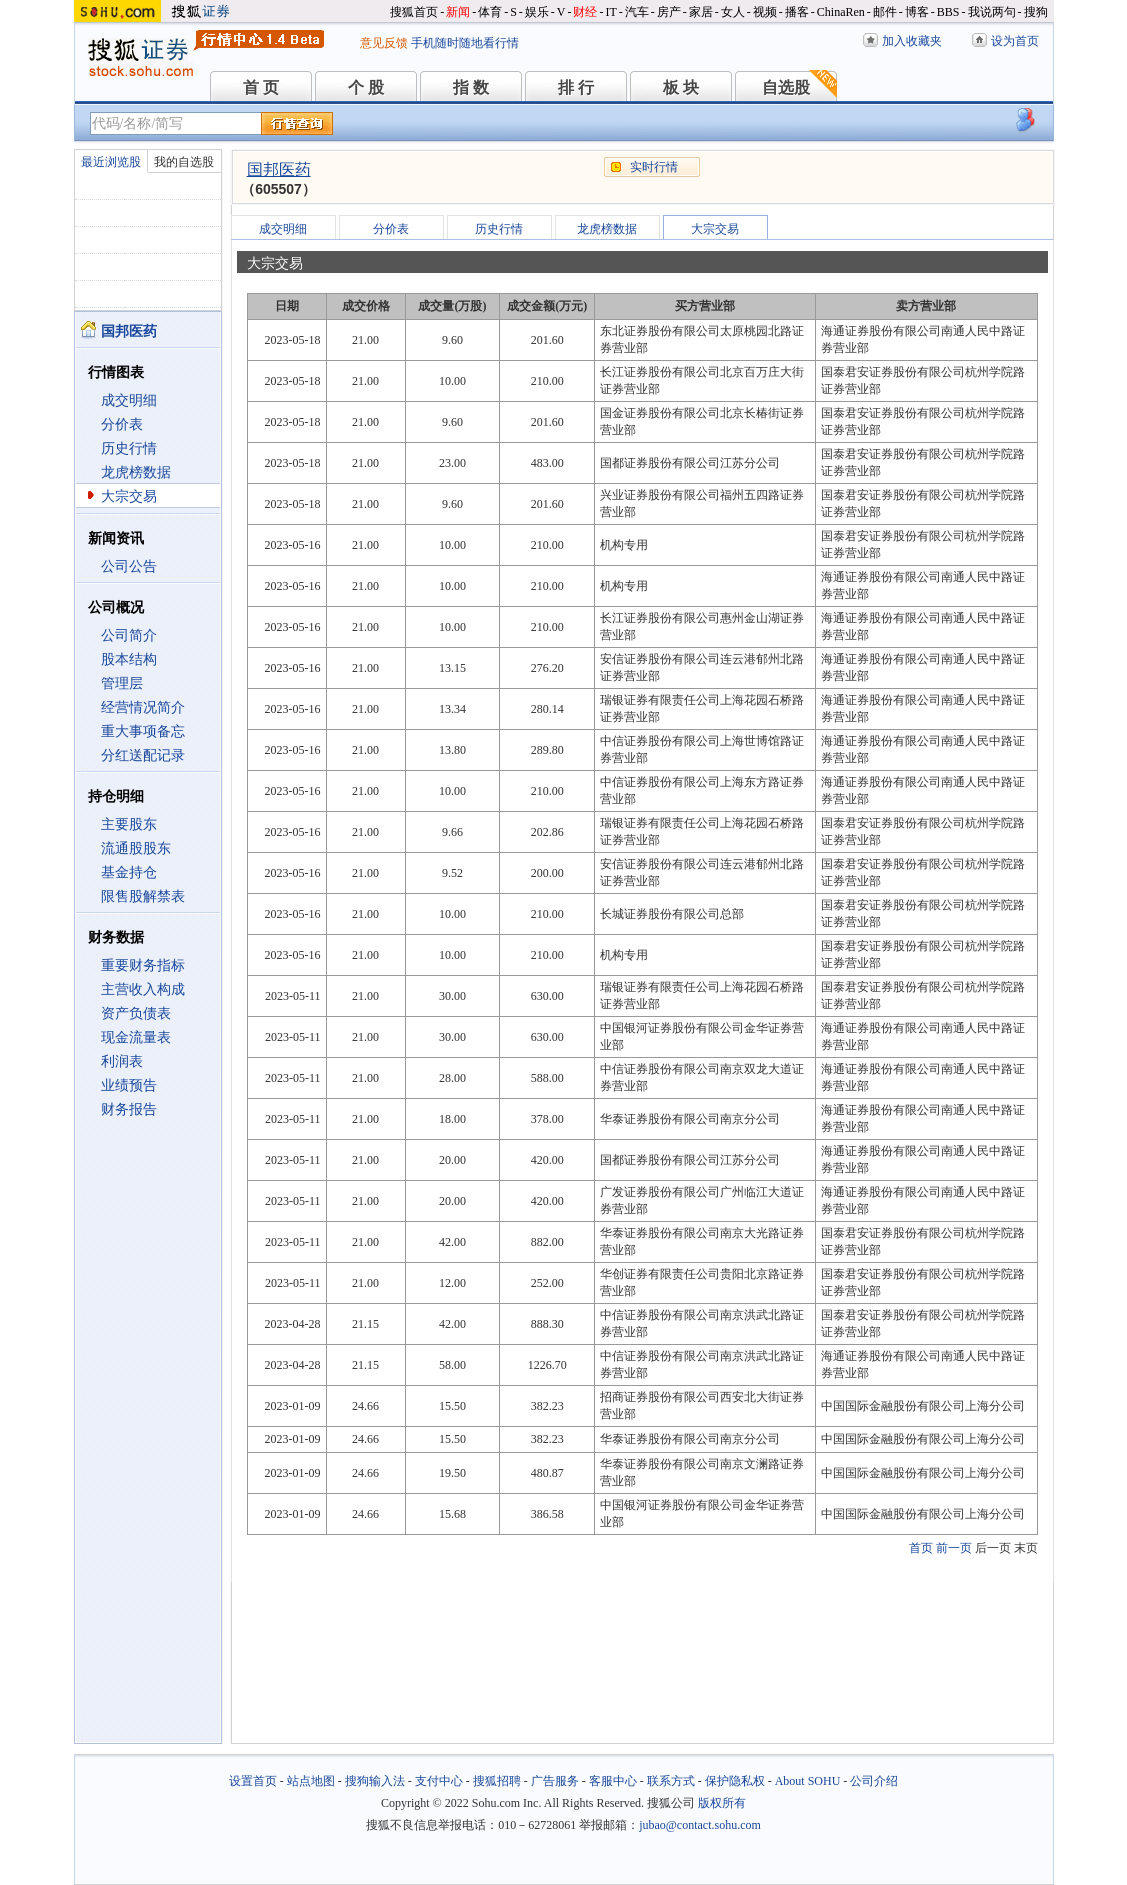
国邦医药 (279, 169)
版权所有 (722, 1803)
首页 (921, 1548)
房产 (669, 12)
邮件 (885, 12)
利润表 (122, 1061)
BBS (948, 12)
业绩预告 (129, 1085)
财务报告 (129, 1109)
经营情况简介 (143, 707)
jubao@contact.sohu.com (700, 1825)
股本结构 (129, 659)
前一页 (954, 1548)
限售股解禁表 (143, 896)
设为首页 (1015, 41)
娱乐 (537, 12)
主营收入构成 (143, 989)
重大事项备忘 (143, 731)
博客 (917, 12)
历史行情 (129, 448)
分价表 (122, 424)
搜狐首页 (414, 12)
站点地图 (311, 1781)
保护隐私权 (735, 1781)
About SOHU (808, 1781)
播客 (797, 12)
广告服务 (555, 1781)
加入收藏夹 (912, 41)
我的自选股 (184, 162)
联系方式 (671, 1781)
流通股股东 (136, 848)
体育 (490, 12)
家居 (701, 12)
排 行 (576, 87)
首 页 (261, 87)
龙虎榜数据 (136, 472)
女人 (733, 12)
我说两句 (992, 12)
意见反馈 (384, 43)
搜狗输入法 (375, 1781)
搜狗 (1036, 12)
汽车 (637, 12)
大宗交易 (129, 496)
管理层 (122, 683)
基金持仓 (129, 872)
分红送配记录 (143, 755)
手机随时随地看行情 (465, 43)
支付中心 (439, 1781)
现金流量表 (136, 1037)
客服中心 (613, 1781)
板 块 (681, 87)
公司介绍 (874, 1781)
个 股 (366, 87)
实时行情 (654, 167)
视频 (765, 12)
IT (610, 12)
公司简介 (129, 635)
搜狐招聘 (497, 1781)
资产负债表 (136, 1013)
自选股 (786, 87)
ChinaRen (841, 12)
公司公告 (129, 566)
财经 (585, 12)
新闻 (458, 12)
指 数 (471, 87)
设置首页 (253, 1781)
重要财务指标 (143, 965)
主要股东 (129, 824)
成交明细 (129, 400)
